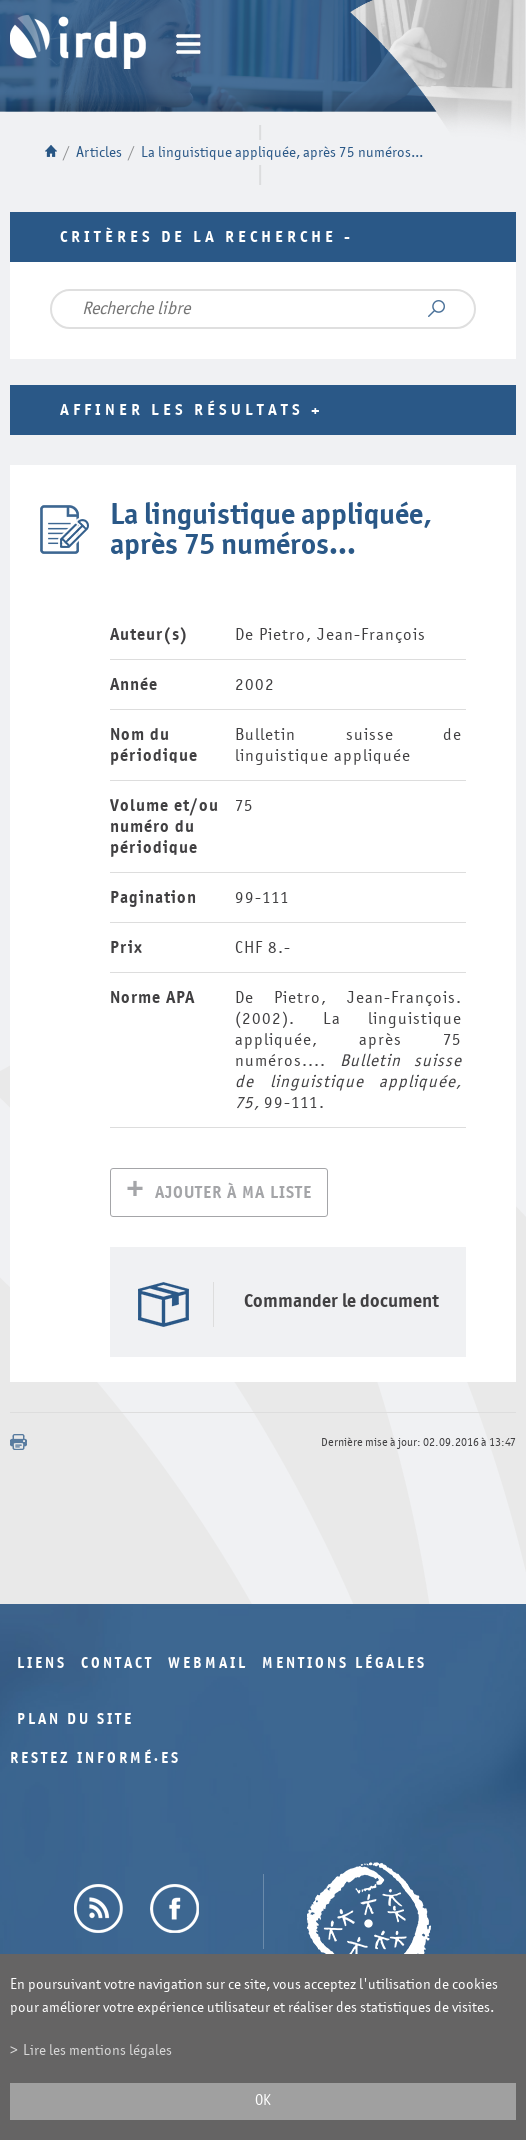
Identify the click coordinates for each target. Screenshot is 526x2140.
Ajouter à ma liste (233, 1194)
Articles (99, 152)
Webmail (208, 1665)
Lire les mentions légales (97, 2050)
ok (263, 2100)
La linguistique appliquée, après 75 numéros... (282, 152)
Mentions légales (344, 1665)
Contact (117, 1665)
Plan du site (75, 1721)
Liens (42, 1665)
